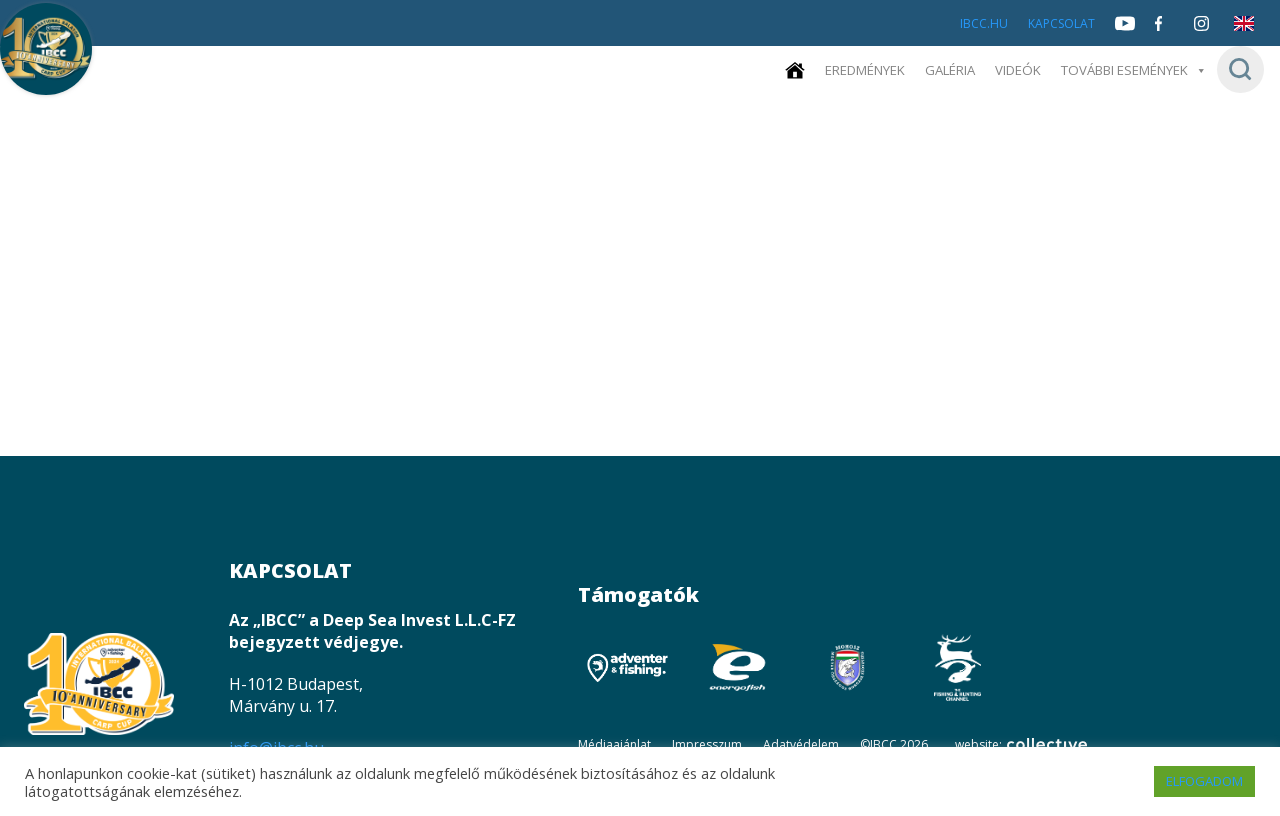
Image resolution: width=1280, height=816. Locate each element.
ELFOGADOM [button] (1204, 781)
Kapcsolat (1061, 23)
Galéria (966, 70)
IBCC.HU (984, 23)
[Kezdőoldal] (820, 70)
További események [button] (1139, 70)
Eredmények (886, 70)
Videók (1031, 70)
